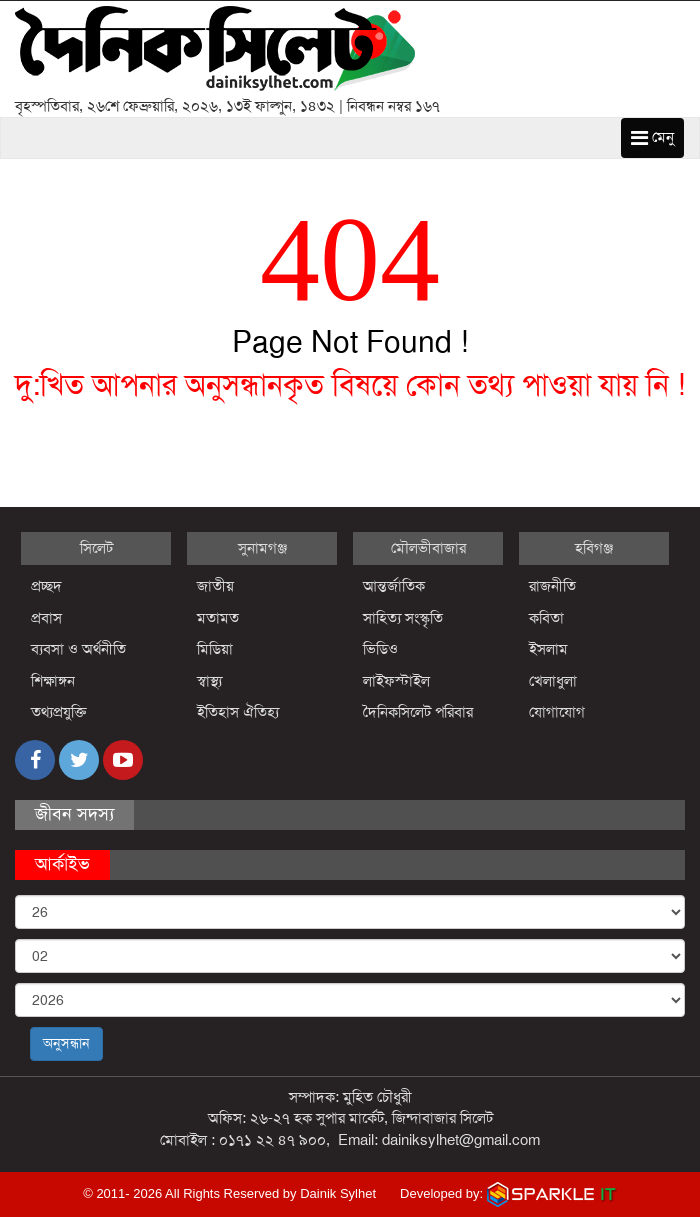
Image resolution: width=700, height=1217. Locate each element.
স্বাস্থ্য (209, 681)
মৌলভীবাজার (428, 548)
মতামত (218, 618)
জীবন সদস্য (74, 814)
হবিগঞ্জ (594, 548)
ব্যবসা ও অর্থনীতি (78, 649)
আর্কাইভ (62, 864)
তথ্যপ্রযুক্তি (59, 712)
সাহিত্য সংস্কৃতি (403, 618)
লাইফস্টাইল (396, 681)
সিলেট (96, 548)
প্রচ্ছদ (46, 586)
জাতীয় (215, 586)
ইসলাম (548, 649)
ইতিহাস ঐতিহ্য (238, 712)
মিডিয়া (215, 649)
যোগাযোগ (557, 712)
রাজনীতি (552, 586)
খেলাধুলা (553, 681)
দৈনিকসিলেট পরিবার (418, 712)
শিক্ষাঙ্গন (53, 681)
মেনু (652, 137)
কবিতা (546, 618)
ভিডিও (380, 649)
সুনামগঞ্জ (262, 548)
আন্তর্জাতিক (394, 586)
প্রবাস (46, 618)
